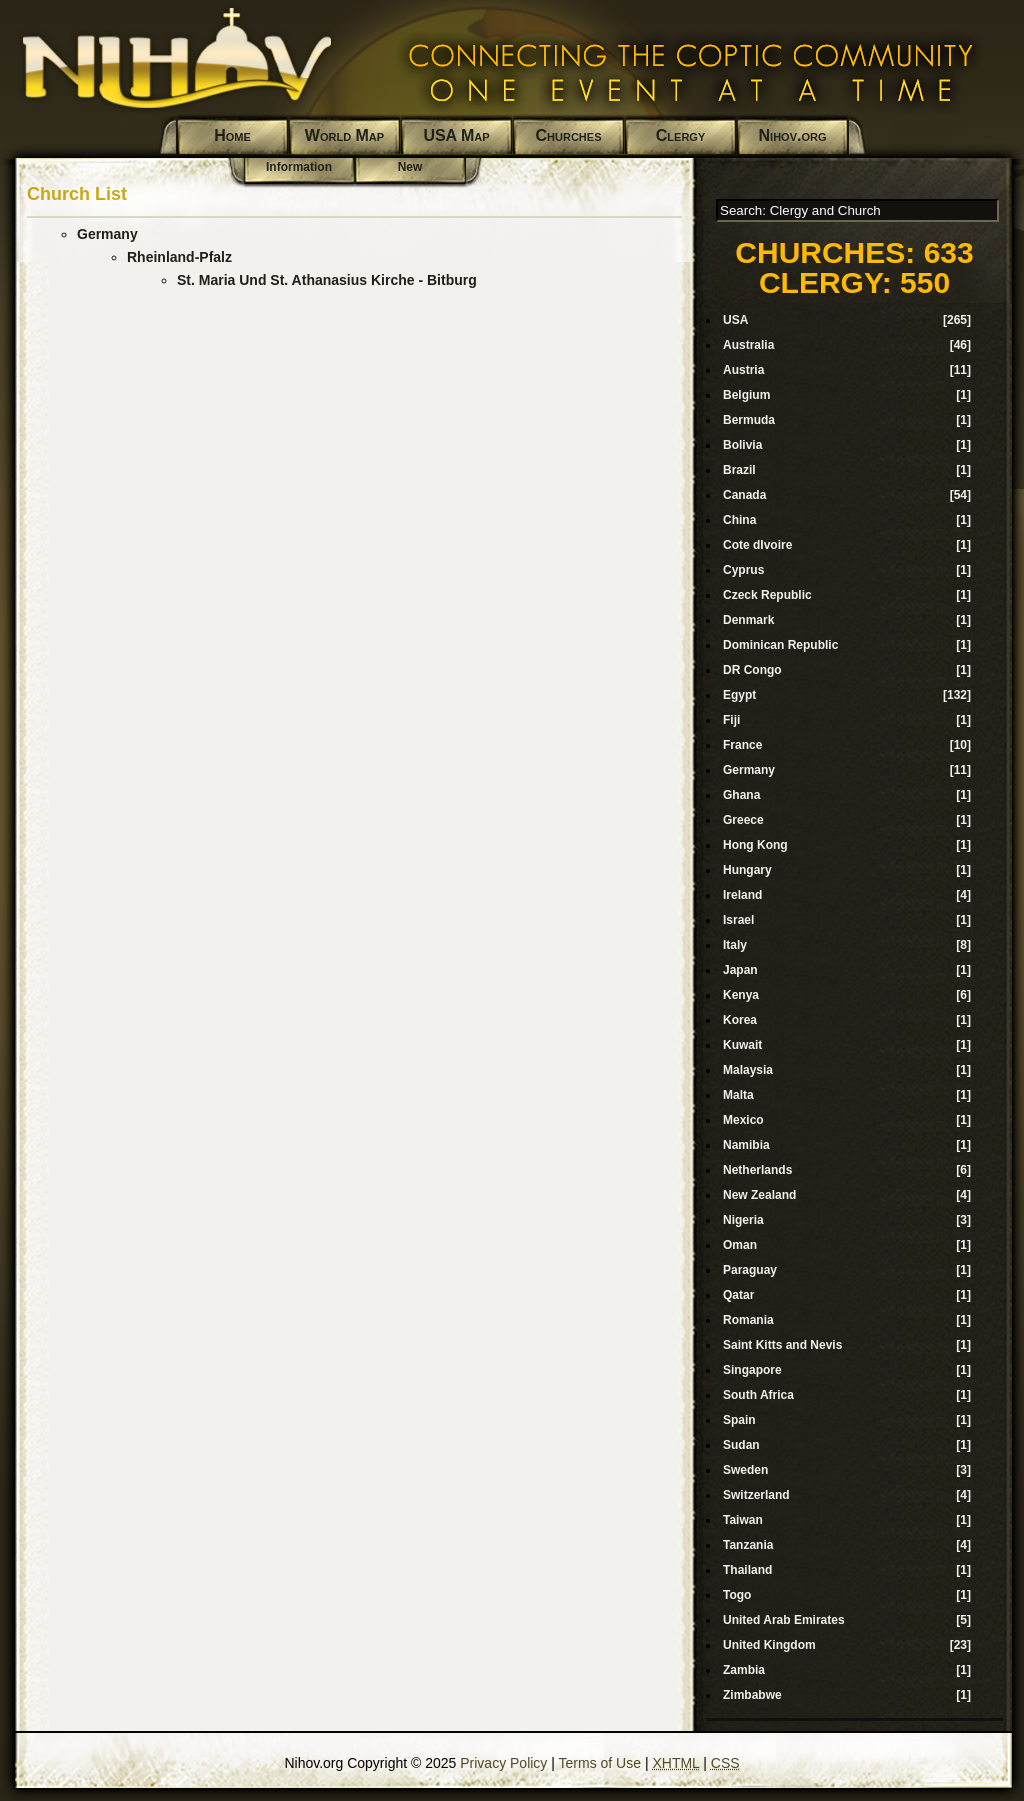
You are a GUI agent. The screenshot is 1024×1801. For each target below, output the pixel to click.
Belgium (746, 395)
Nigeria (743, 1220)
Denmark (748, 620)
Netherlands (757, 1170)
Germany (107, 234)
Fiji (731, 720)
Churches (569, 135)
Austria (743, 370)
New (410, 167)
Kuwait (742, 1045)
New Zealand (759, 1195)
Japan (740, 970)
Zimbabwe (752, 1695)
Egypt (739, 695)
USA (735, 320)
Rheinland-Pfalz (179, 257)
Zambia (744, 1670)
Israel (738, 920)
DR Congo (752, 670)
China (739, 520)
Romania (748, 1320)
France (742, 745)
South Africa (758, 1395)
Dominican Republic (780, 645)
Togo (737, 1595)
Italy (735, 945)
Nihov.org (793, 135)
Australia (748, 345)
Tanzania (748, 1545)
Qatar (738, 1295)
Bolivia (742, 445)
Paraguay (750, 1270)
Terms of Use (600, 1763)
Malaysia (748, 1070)
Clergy (680, 135)
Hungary (747, 870)
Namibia (746, 1145)
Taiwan (743, 1520)
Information (299, 167)
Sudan (741, 1445)
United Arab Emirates (784, 1620)
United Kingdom (769, 1645)
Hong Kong (755, 845)
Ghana (741, 795)
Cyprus (743, 570)
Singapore (752, 1370)
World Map (344, 135)
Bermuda (749, 420)
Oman (740, 1245)
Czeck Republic (767, 595)
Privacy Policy (503, 1763)
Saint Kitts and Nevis (782, 1345)
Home (232, 135)
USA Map (456, 135)
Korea (740, 1020)
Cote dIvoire (757, 545)
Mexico (743, 1120)
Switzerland (756, 1495)
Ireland (742, 895)
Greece (743, 820)
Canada (744, 495)
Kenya (741, 995)
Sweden (745, 1470)
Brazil (739, 470)
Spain (739, 1420)
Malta (738, 1095)
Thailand (747, 1570)
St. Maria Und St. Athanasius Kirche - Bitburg (327, 280)
